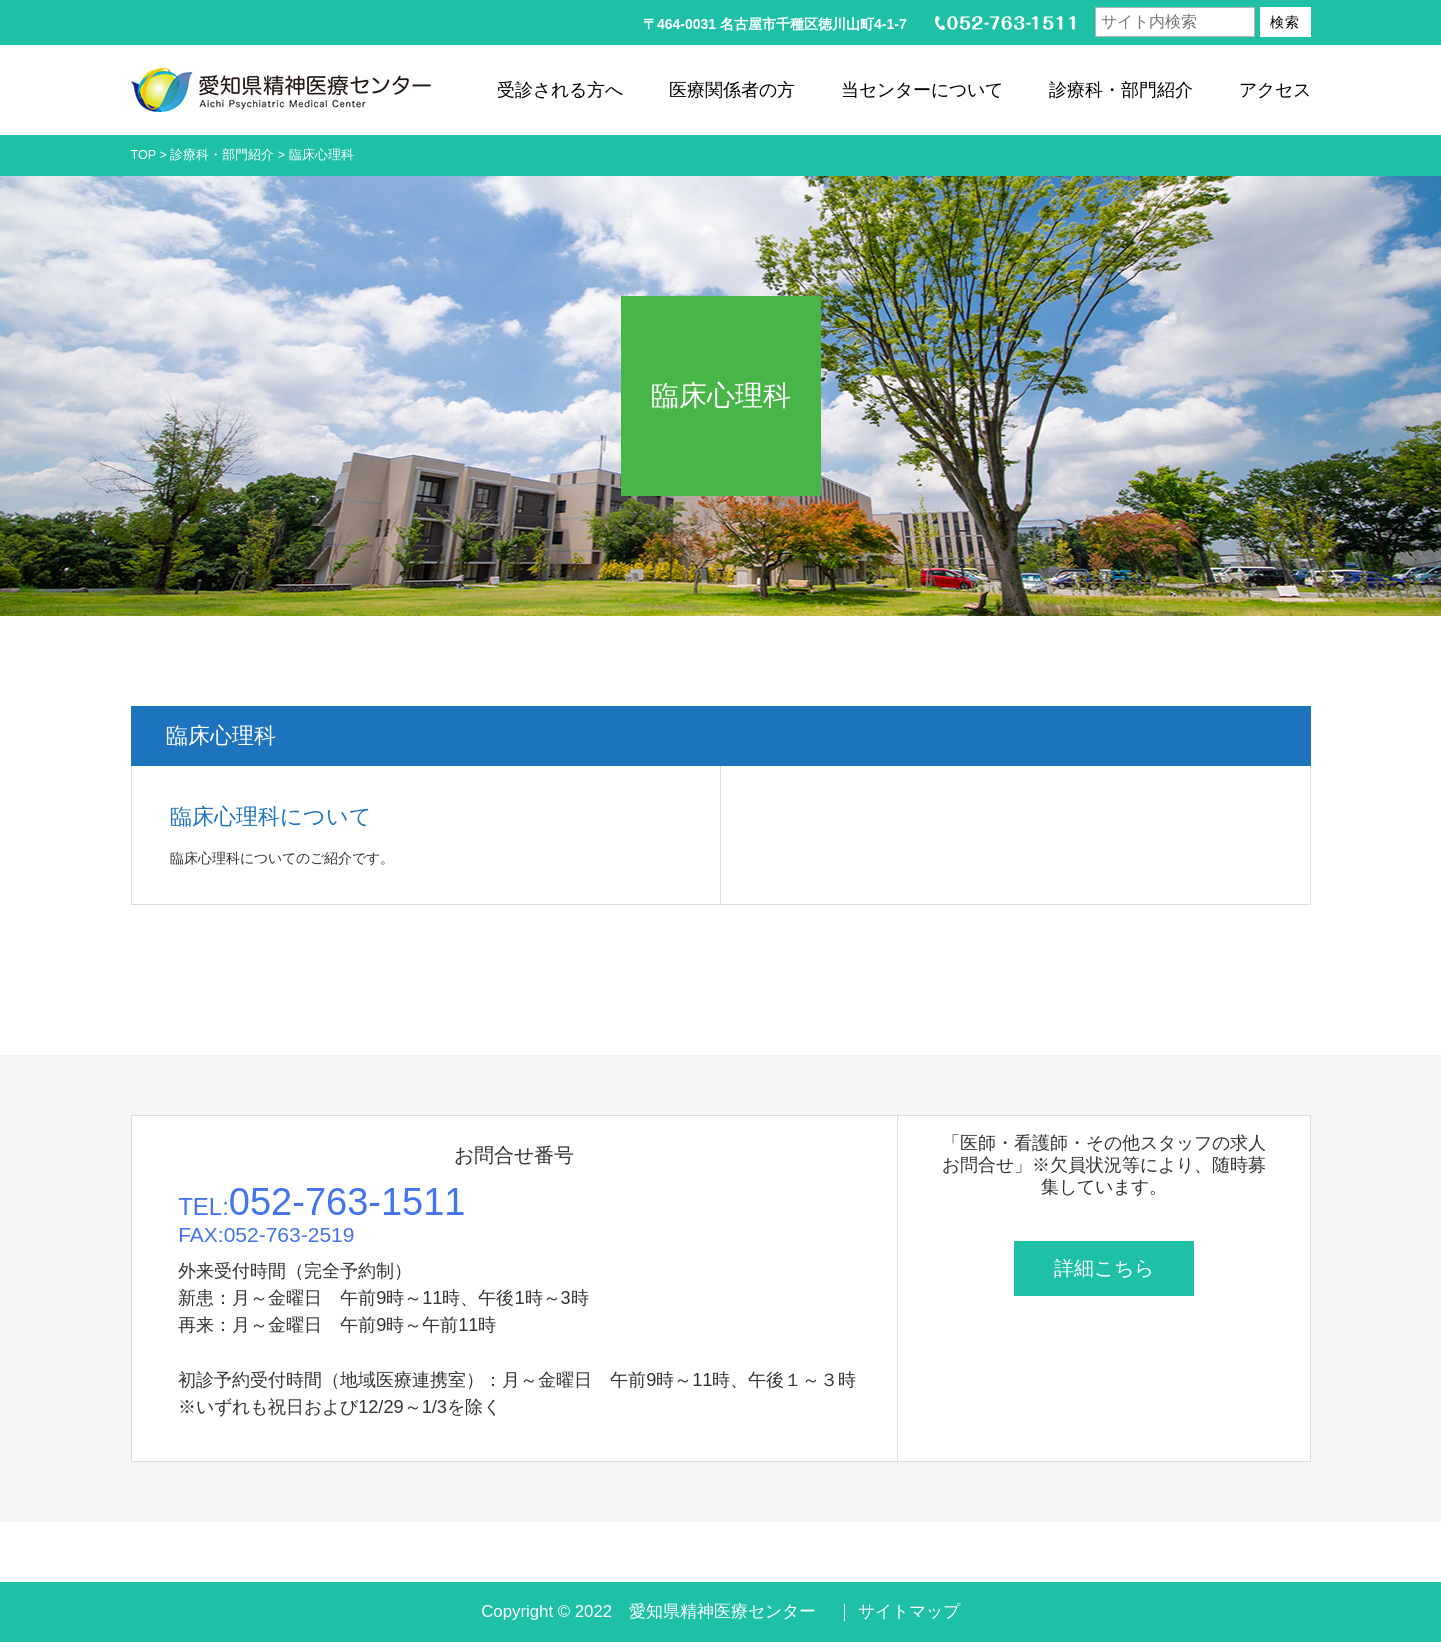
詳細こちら (1104, 1268)
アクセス (1275, 90)
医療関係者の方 (732, 90)
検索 (1285, 22)
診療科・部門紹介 (1121, 90)
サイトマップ (909, 1611)
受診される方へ (560, 90)
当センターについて (922, 90)
